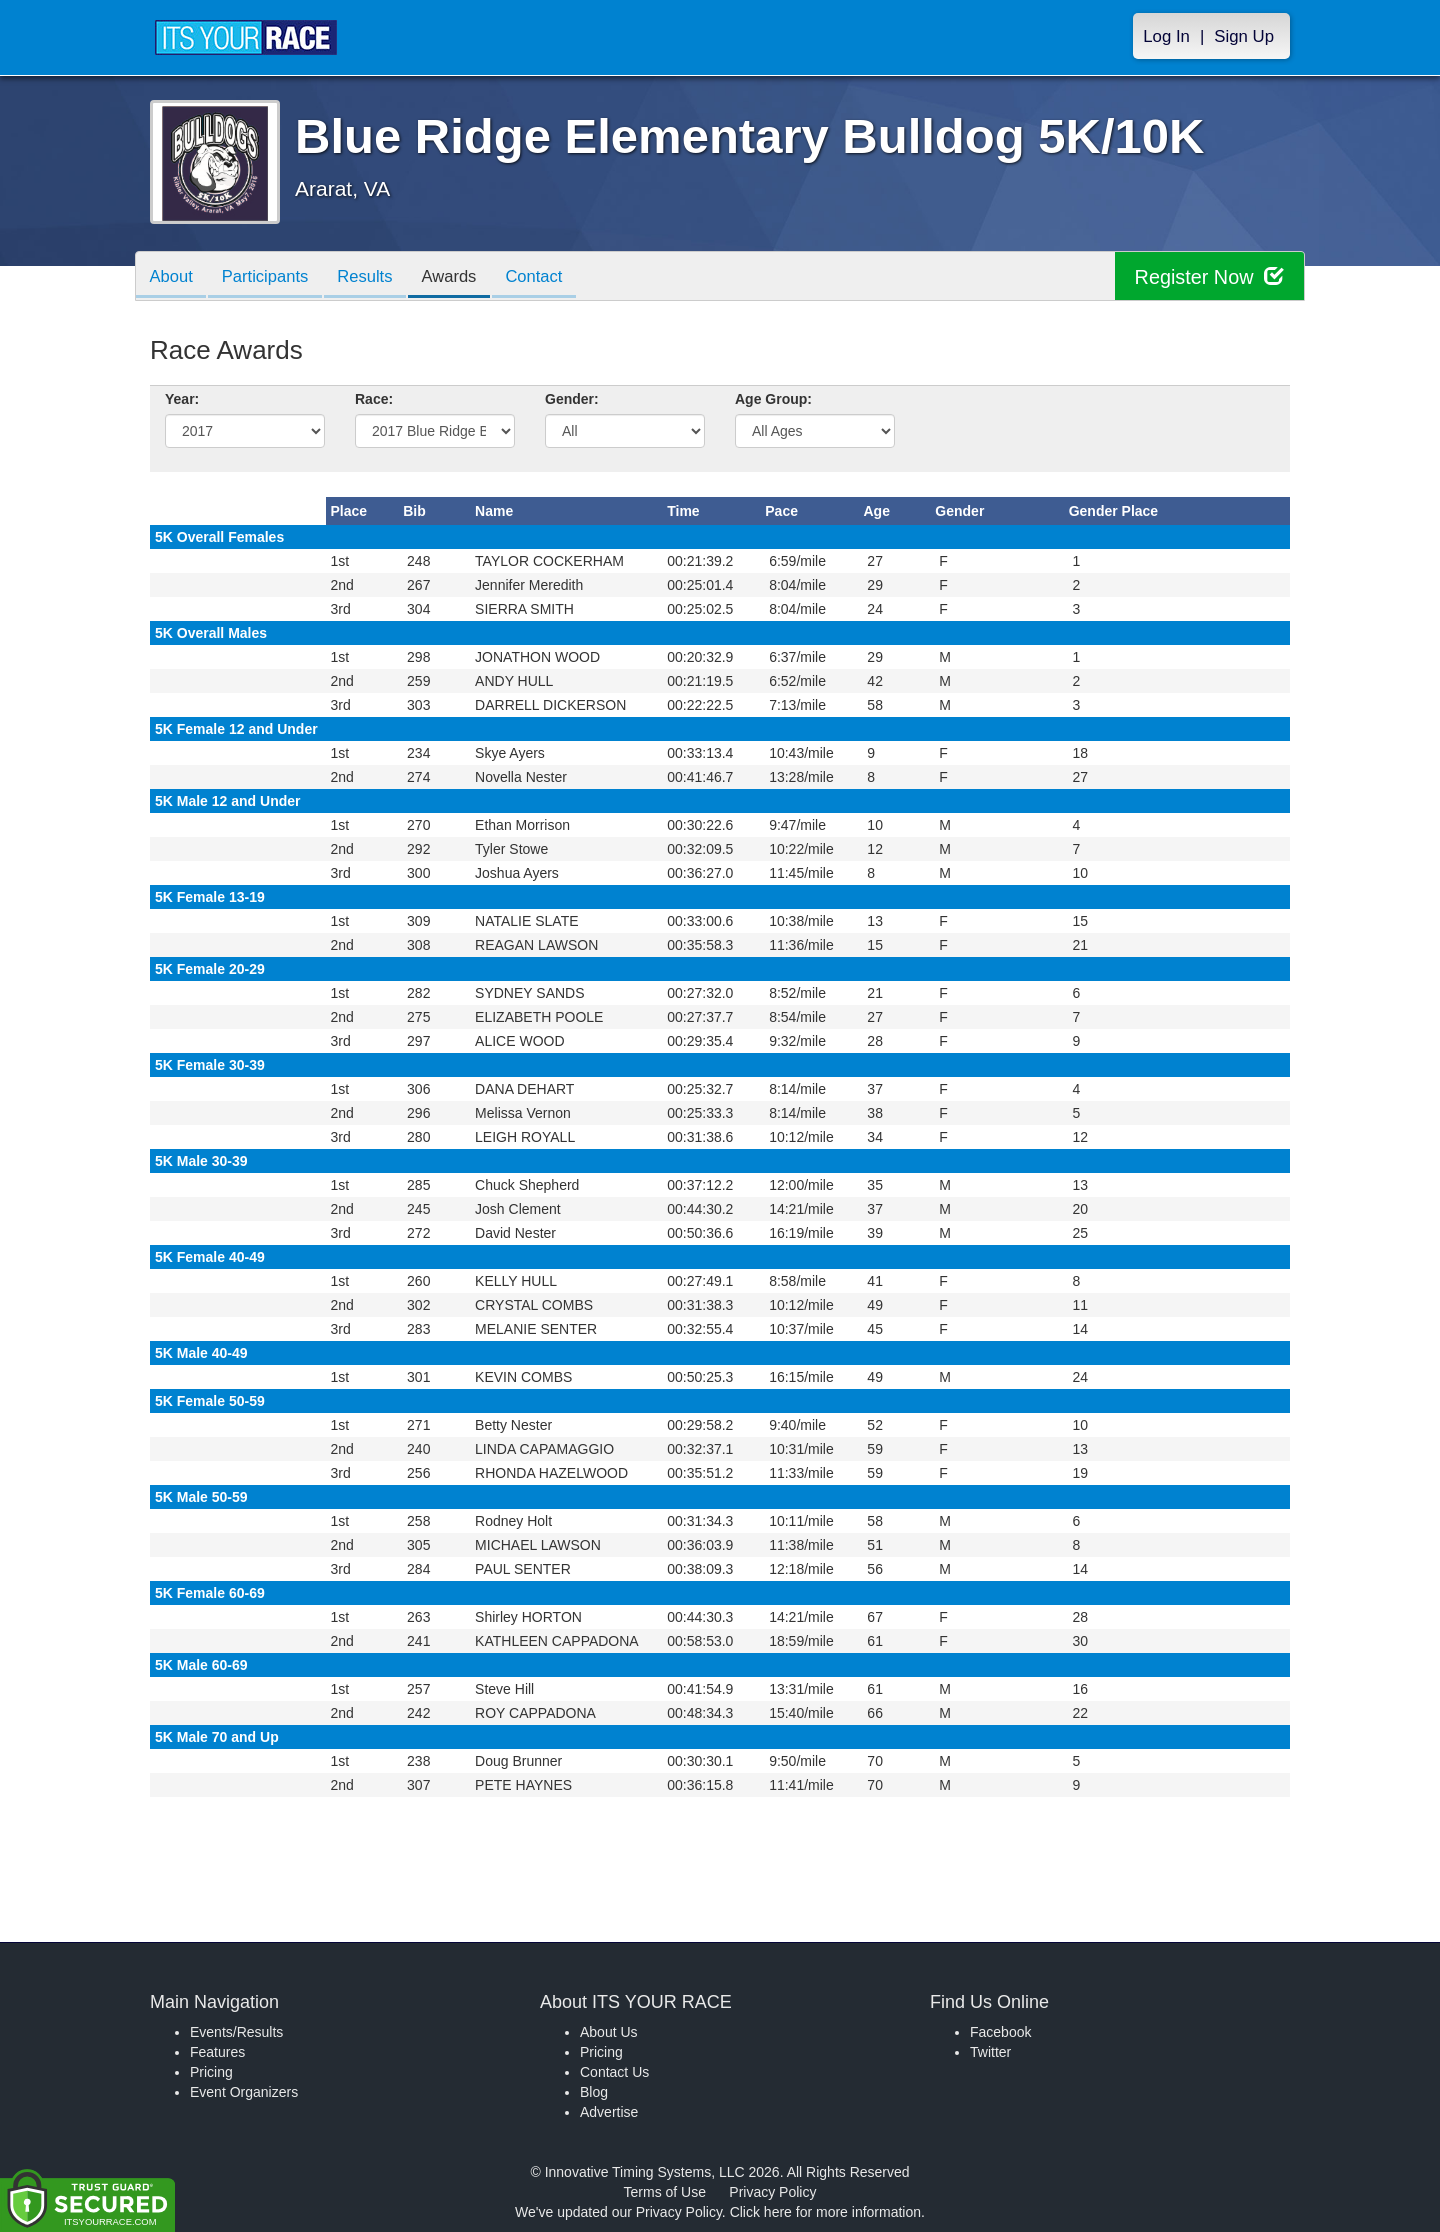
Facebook (1000, 2032)
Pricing (211, 2072)
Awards (463, 277)
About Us (609, 2032)
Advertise (609, 2112)
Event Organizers (244, 2092)
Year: (182, 399)
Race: (374, 399)
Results (375, 277)
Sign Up (1244, 36)
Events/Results (236, 2032)
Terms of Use (665, 2192)
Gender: (572, 399)
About (173, 277)
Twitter (990, 2052)
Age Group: (773, 399)
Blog (594, 2092)
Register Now (1208, 276)
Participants (271, 277)
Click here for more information (825, 2212)
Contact (551, 277)
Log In (1166, 36)
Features (217, 2052)
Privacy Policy (772, 2192)
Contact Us (614, 2072)
